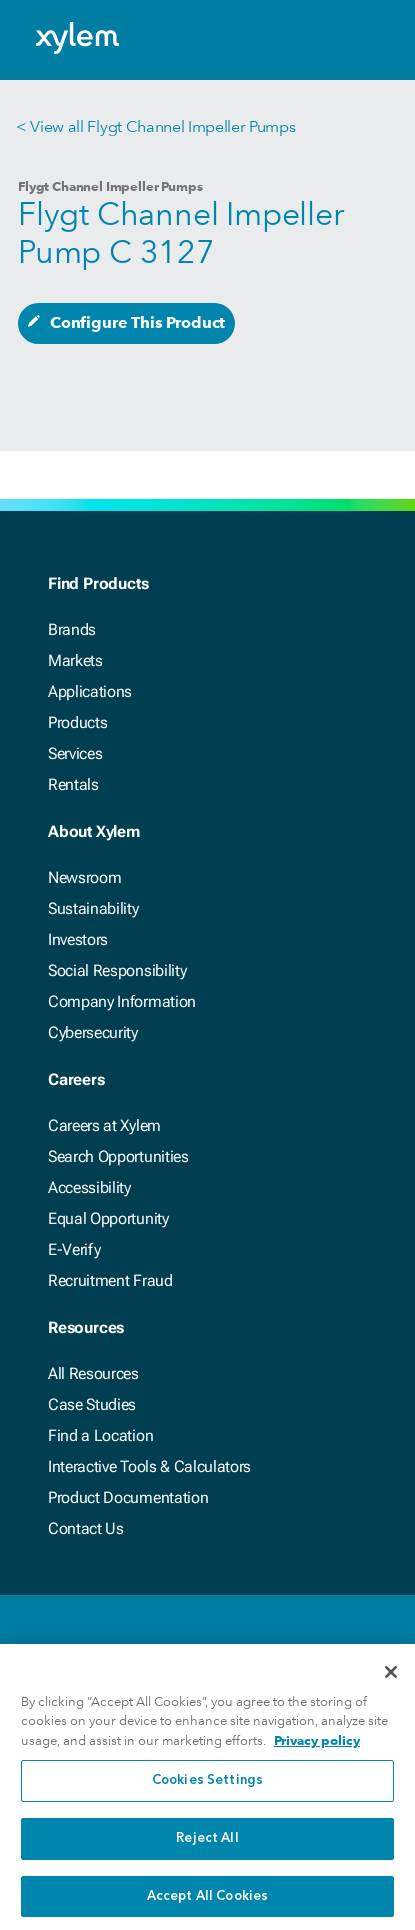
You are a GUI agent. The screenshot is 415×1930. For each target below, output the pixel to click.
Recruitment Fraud (110, 1280)
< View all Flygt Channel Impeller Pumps (156, 126)
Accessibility (89, 1187)
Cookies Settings (207, 1793)
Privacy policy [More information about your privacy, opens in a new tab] (317, 1752)
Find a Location (100, 1435)
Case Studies (92, 1404)
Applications (90, 691)
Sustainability (93, 908)
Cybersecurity (93, 1032)
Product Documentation (128, 1497)
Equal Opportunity (108, 1218)
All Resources (93, 1373)
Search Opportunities (118, 1156)
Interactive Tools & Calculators (149, 1466)
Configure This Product (137, 322)
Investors (78, 939)
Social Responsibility (117, 970)
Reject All (207, 1850)
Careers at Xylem (104, 1125)
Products (77, 722)
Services (75, 753)
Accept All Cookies (207, 1908)
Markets (75, 660)
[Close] (391, 1684)
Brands (72, 629)
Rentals (73, 784)
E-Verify (74, 1249)
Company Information (122, 1001)
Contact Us (86, 1528)
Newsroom (84, 877)
